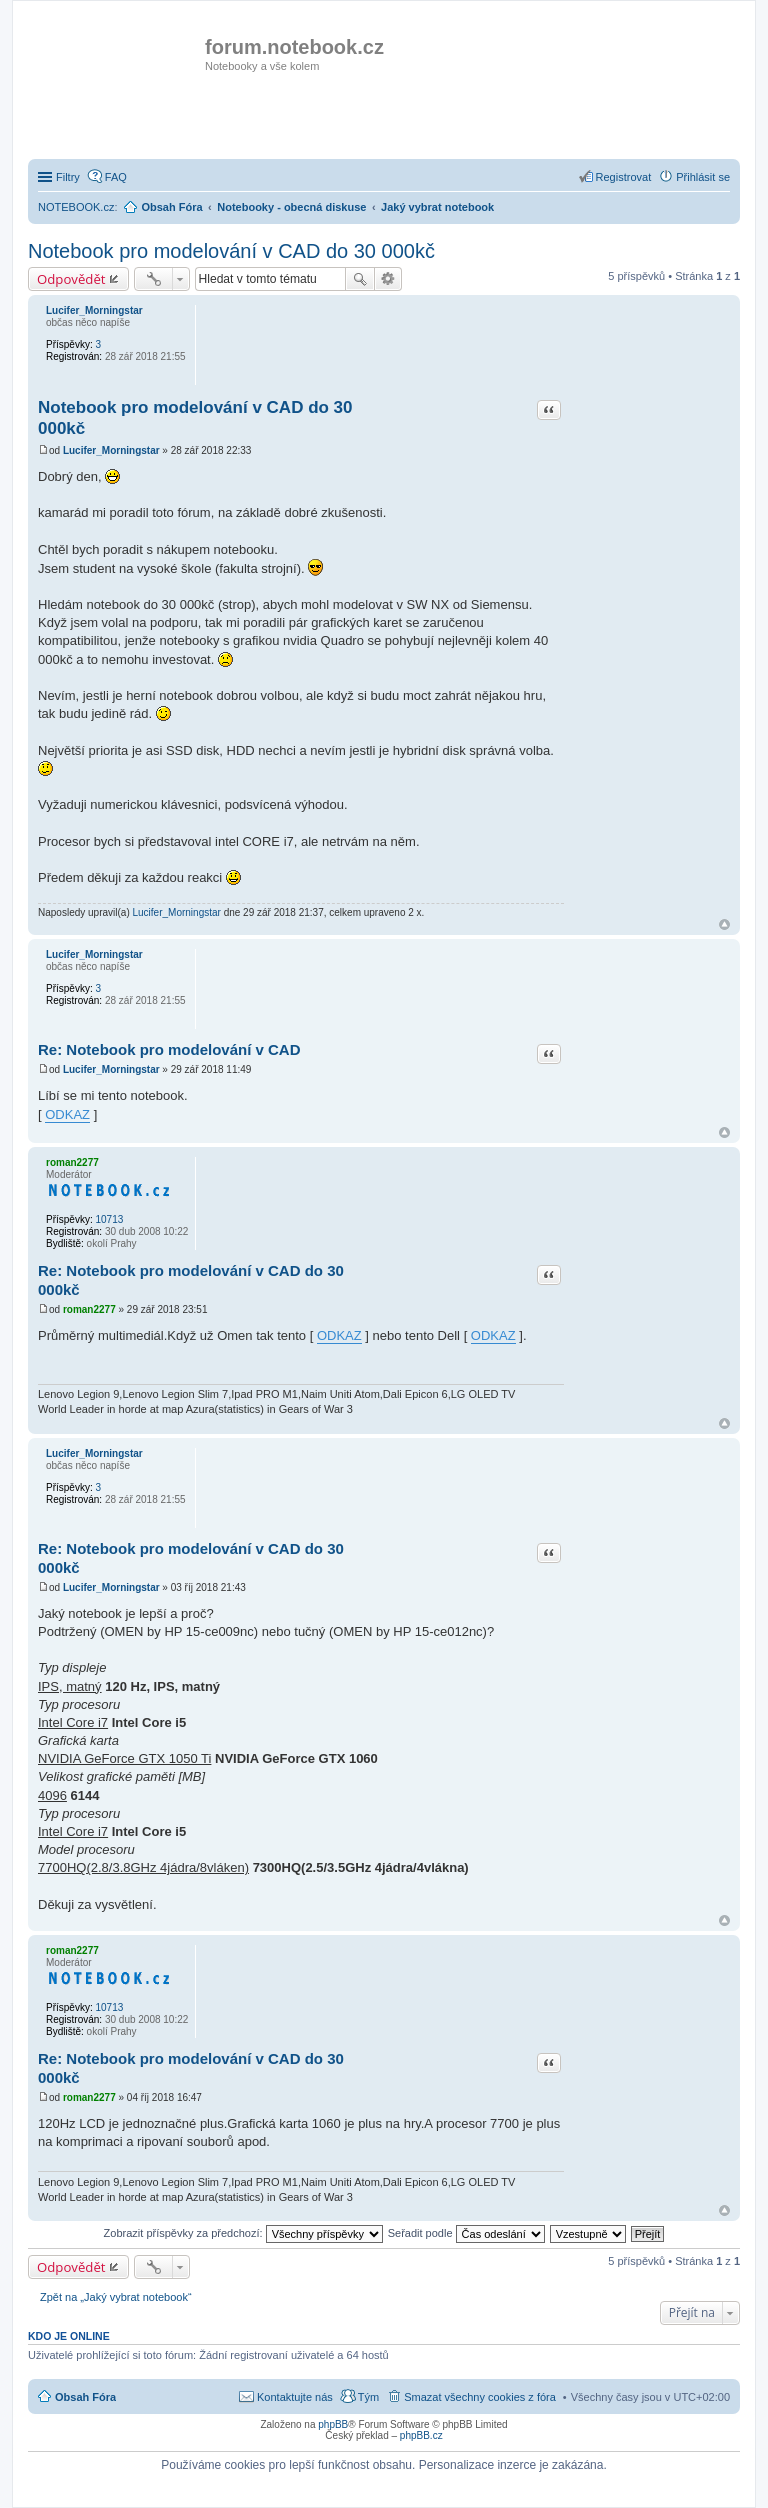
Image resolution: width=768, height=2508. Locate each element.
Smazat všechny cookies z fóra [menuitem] (480, 2397)
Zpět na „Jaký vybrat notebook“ (116, 2297)
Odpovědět (71, 279)
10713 (109, 1219)
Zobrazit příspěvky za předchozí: (243, 2233)
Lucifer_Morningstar (94, 310)
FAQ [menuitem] (116, 177)
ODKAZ (67, 1114)
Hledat (360, 279)
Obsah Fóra (85, 2397)
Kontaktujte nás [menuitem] (295, 2397)
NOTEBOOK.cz (76, 207)
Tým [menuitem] (368, 2397)
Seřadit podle (466, 2233)
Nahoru (724, 924)
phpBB (333, 2424)
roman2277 (72, 1162)
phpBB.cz (421, 2435)
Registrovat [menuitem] (624, 177)
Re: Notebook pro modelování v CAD (169, 1049)
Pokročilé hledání (388, 279)
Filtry (68, 177)
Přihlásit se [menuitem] (703, 177)
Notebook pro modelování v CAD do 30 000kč (231, 251)
